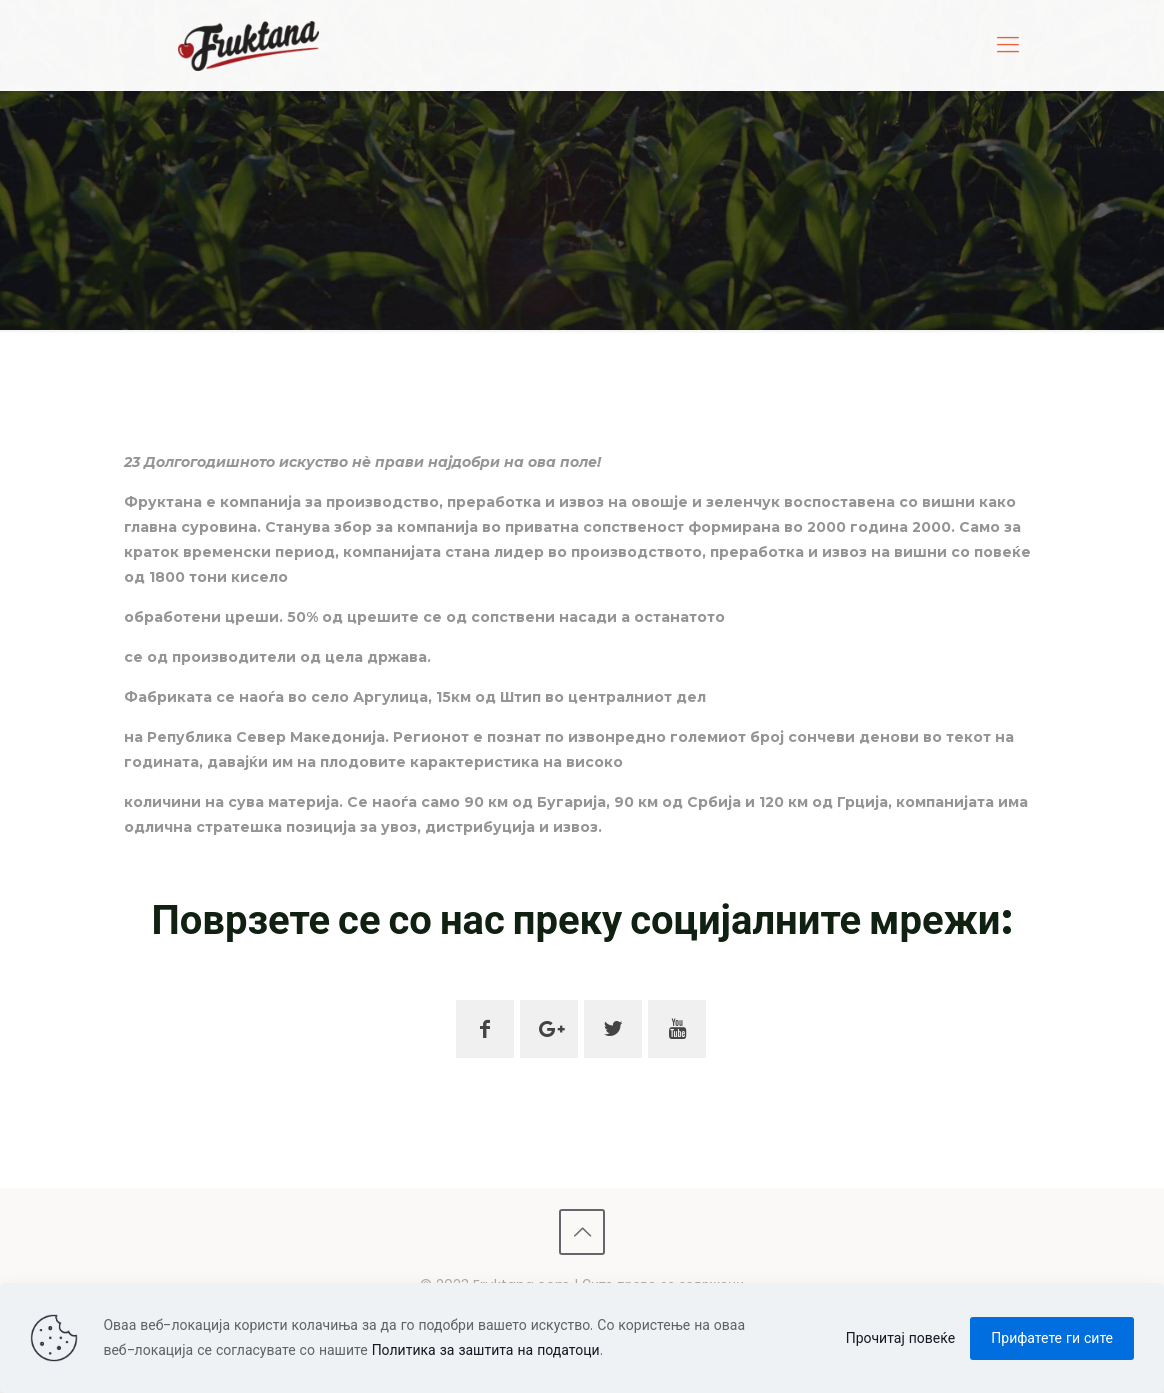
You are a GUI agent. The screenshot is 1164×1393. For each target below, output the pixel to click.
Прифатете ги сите (1052, 1338)
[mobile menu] (1008, 45)
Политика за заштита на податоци (486, 1350)
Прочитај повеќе (901, 1338)
